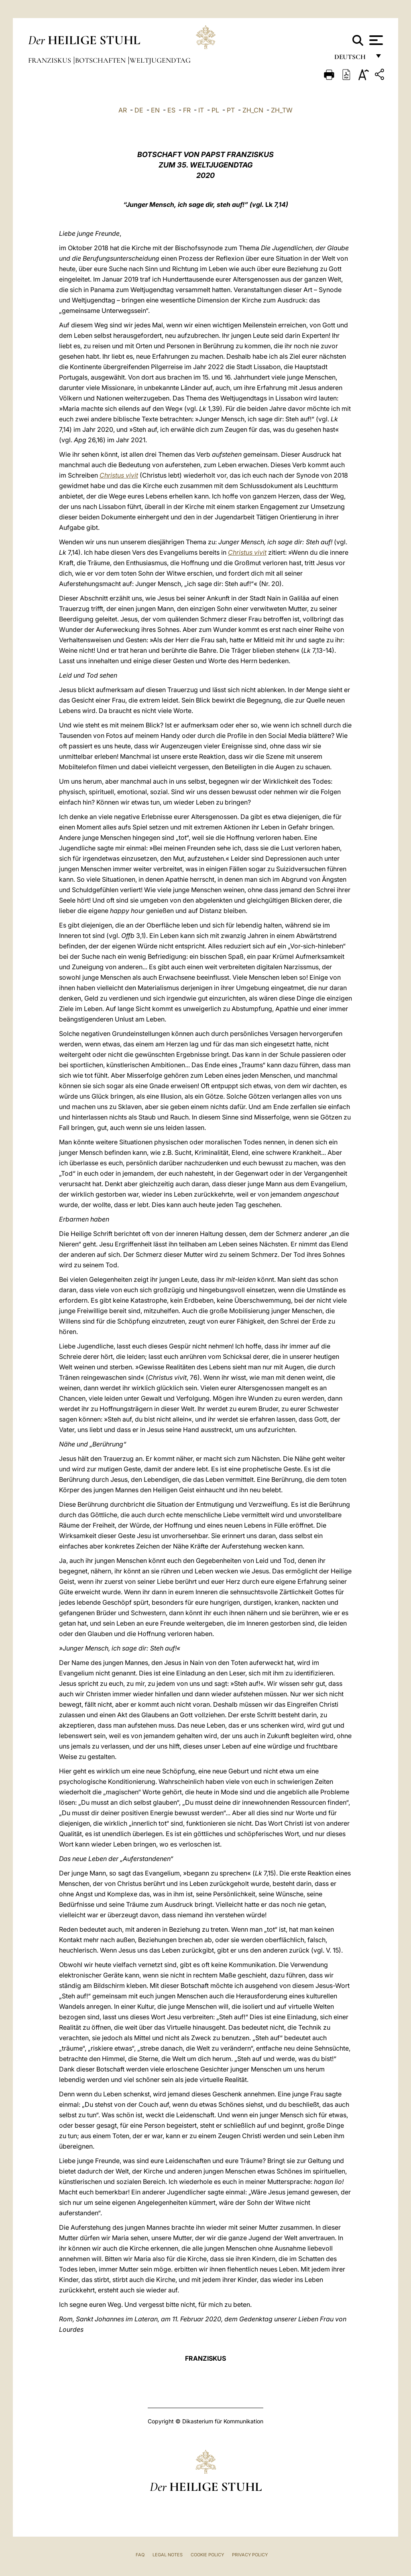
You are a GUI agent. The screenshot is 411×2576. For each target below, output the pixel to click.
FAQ (140, 2555)
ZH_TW (282, 110)
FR (187, 110)
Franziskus (50, 60)
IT (201, 110)
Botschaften (101, 60)
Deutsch (352, 59)
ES (171, 110)
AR (122, 110)
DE (138, 110)
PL (215, 110)
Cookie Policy (207, 2555)
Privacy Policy (250, 2555)
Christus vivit (119, 475)
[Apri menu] (375, 40)
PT (231, 110)
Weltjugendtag (160, 60)
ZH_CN (252, 110)
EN (155, 110)
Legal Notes (168, 2555)
